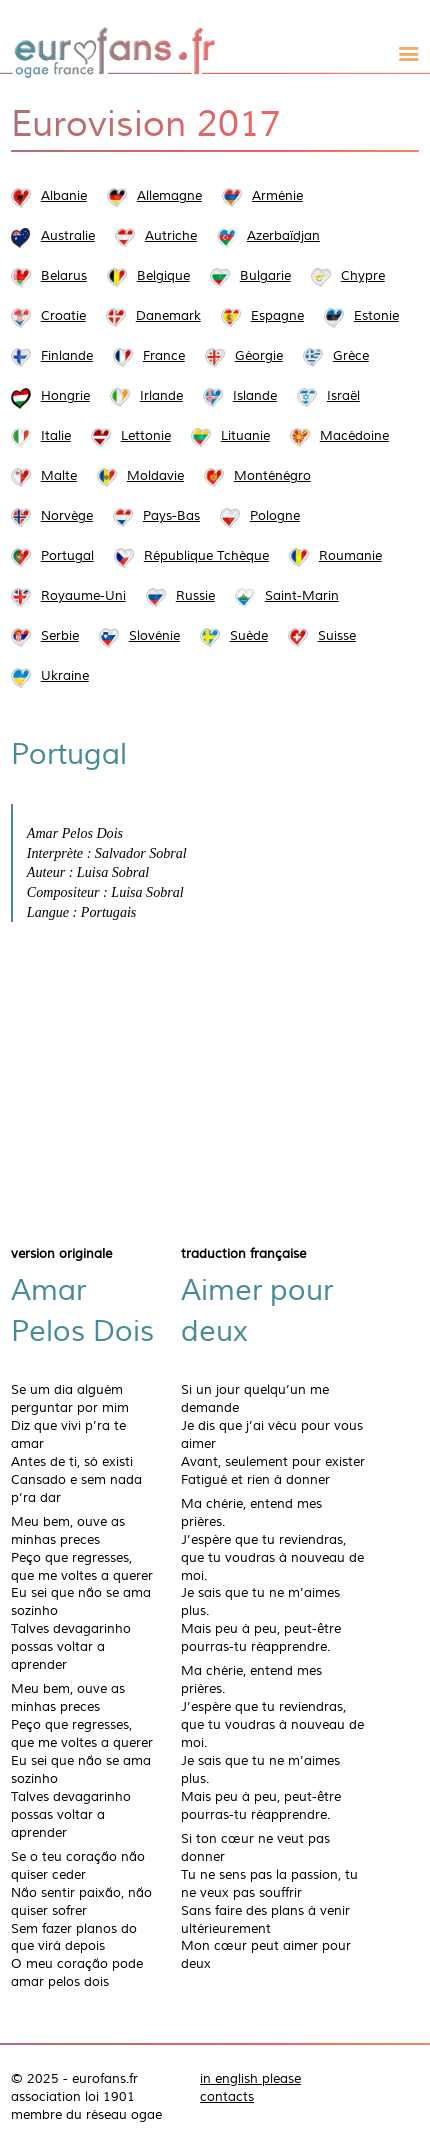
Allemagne (169, 196)
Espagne (277, 316)
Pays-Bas (171, 516)
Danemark (168, 316)
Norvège (67, 516)
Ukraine (65, 676)
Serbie (60, 636)
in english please (250, 2079)
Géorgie (259, 356)
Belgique (163, 276)
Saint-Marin (302, 596)
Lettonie (146, 436)
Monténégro (272, 476)
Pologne (275, 516)
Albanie (64, 196)
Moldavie (155, 476)
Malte (59, 476)
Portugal (67, 556)
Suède (249, 636)
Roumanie (350, 556)
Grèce (351, 356)
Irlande (161, 396)
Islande (255, 396)
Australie (68, 236)
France (164, 356)
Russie (195, 596)
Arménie (277, 196)
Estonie (376, 316)
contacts (227, 2097)
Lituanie (245, 436)
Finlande (67, 356)
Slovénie (154, 636)
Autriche (171, 236)
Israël (343, 396)
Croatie (63, 316)
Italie (56, 436)
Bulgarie (265, 276)
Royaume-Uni (83, 596)
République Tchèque (206, 556)
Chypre (363, 276)
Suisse (337, 636)
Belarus (64, 276)
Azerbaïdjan (283, 236)
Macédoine (354, 436)
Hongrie (65, 396)
